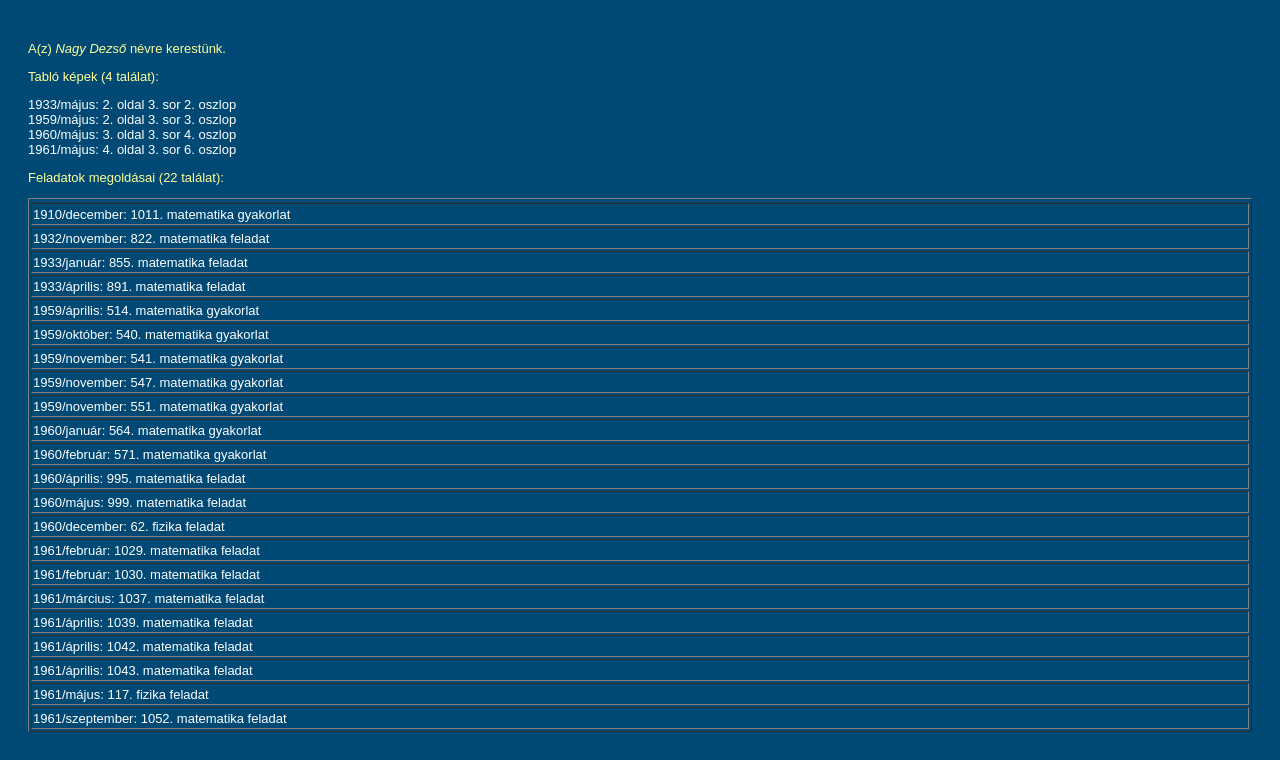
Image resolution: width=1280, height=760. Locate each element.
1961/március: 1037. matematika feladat (148, 598)
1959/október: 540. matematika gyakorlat (151, 334)
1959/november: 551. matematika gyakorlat (158, 406)
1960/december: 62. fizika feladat (129, 526)
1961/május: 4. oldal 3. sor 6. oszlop (132, 149)
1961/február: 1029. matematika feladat (146, 550)
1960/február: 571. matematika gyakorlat (149, 454)
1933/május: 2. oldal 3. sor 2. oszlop (132, 104)
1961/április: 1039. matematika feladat (143, 622)
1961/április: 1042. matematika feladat (143, 646)
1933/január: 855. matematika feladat (140, 262)
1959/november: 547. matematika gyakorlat (158, 382)
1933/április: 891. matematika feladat (139, 286)
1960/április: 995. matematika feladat (139, 478)
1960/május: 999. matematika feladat (139, 502)
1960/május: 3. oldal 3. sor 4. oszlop (132, 134)
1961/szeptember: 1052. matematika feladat (160, 718)
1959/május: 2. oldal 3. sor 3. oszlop (132, 119)
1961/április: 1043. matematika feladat (143, 670)
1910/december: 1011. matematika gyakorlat (161, 214)
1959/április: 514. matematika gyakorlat (146, 310)
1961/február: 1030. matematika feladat (146, 574)
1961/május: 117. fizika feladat (121, 694)
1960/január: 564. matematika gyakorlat (147, 430)
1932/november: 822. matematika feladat (151, 238)
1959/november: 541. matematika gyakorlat (158, 358)
